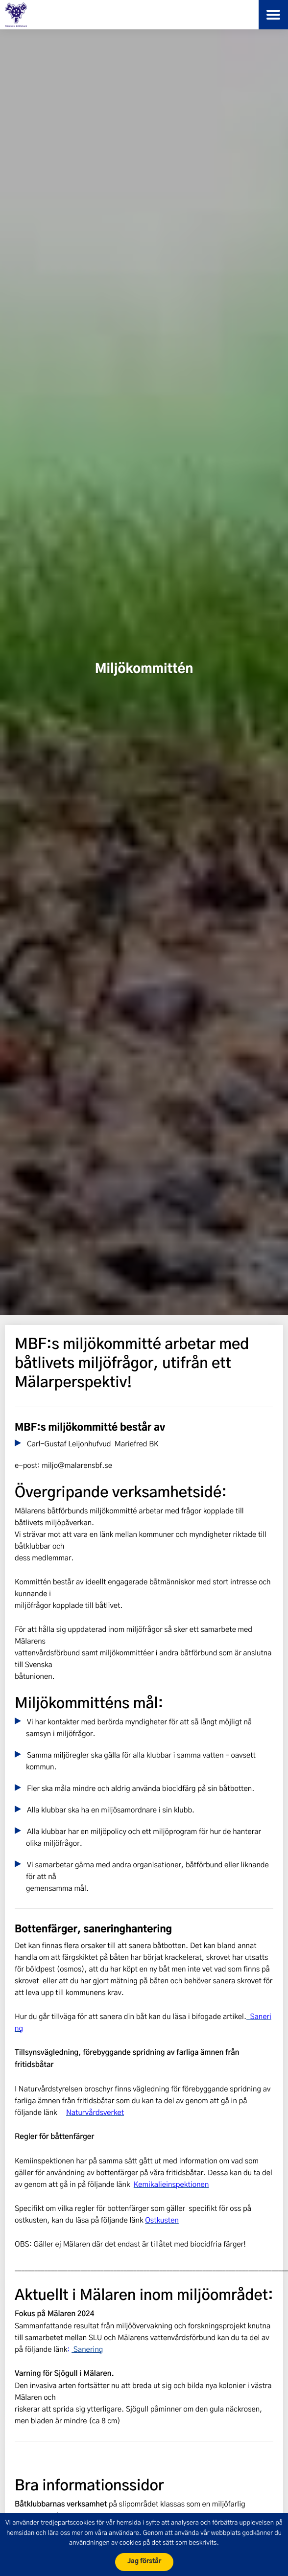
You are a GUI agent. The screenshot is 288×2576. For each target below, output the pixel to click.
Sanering (87, 2349)
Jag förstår (144, 2561)
